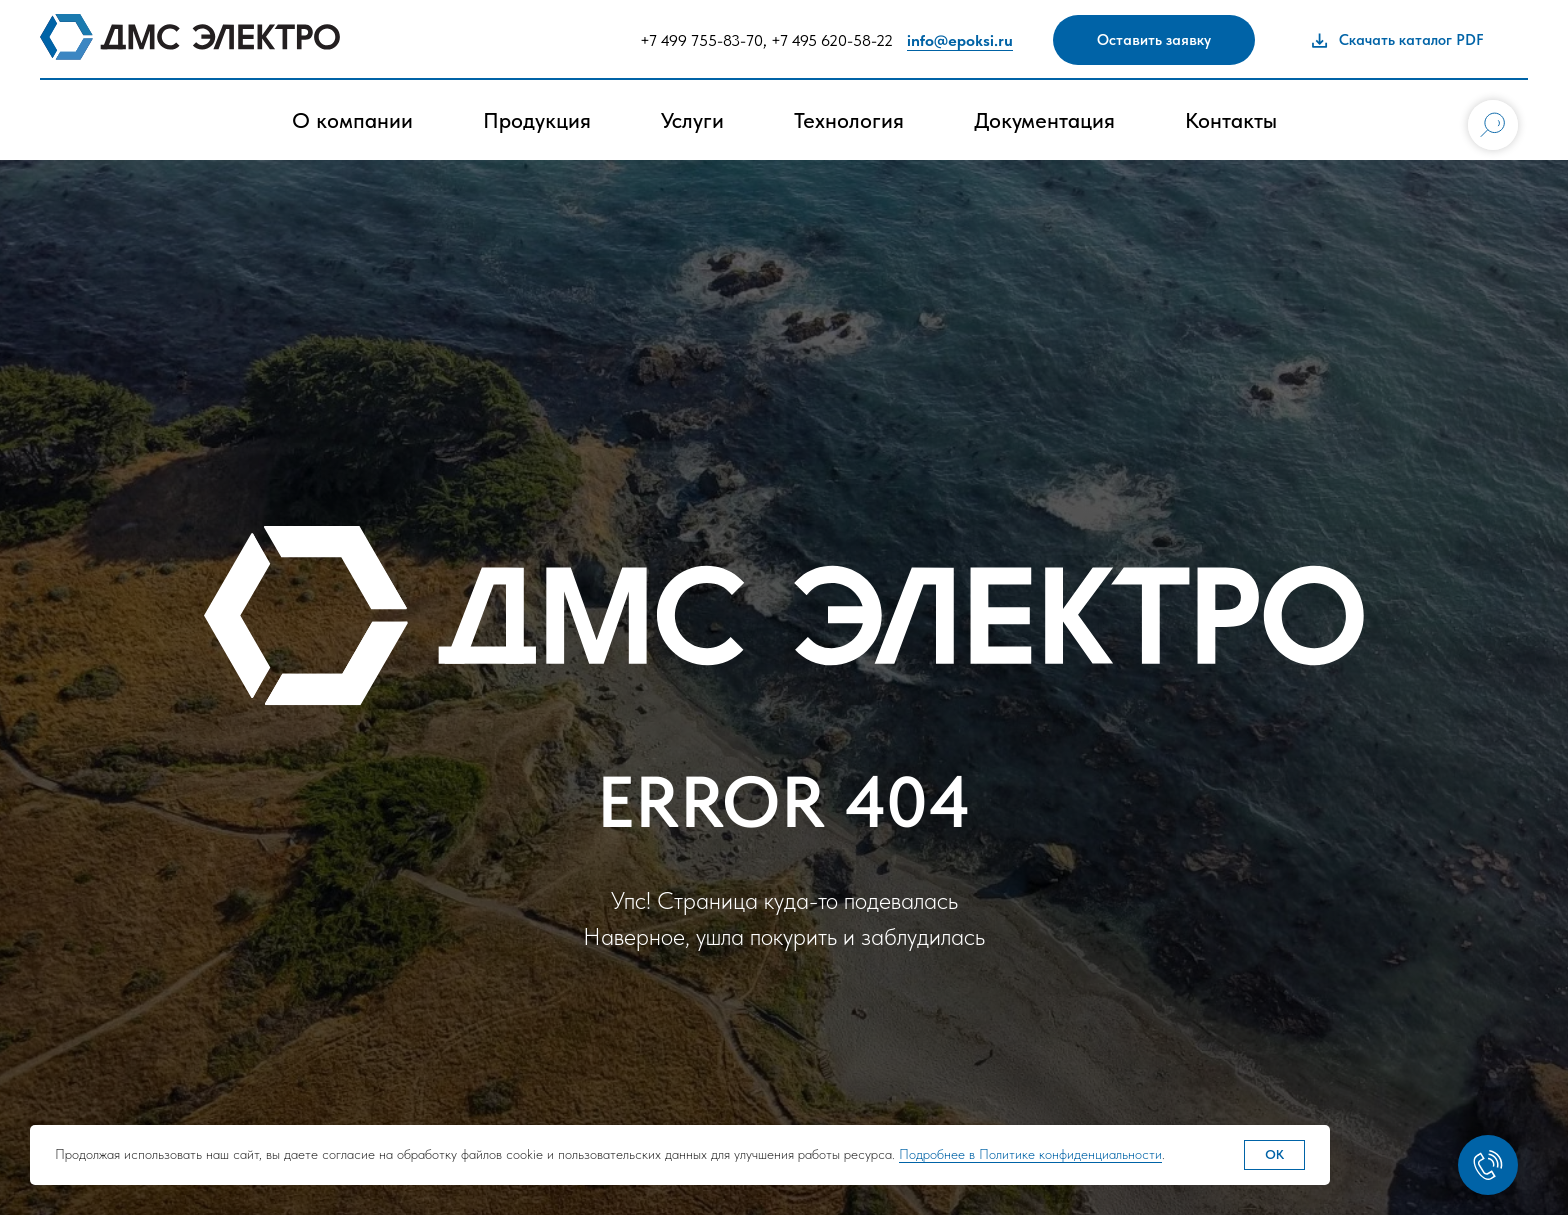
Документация (1044, 120)
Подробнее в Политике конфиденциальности (1030, 1154)
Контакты (1231, 120)
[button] (1154, 40)
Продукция (537, 120)
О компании (352, 120)
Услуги (692, 120)
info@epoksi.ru (960, 40)
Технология (849, 120)
